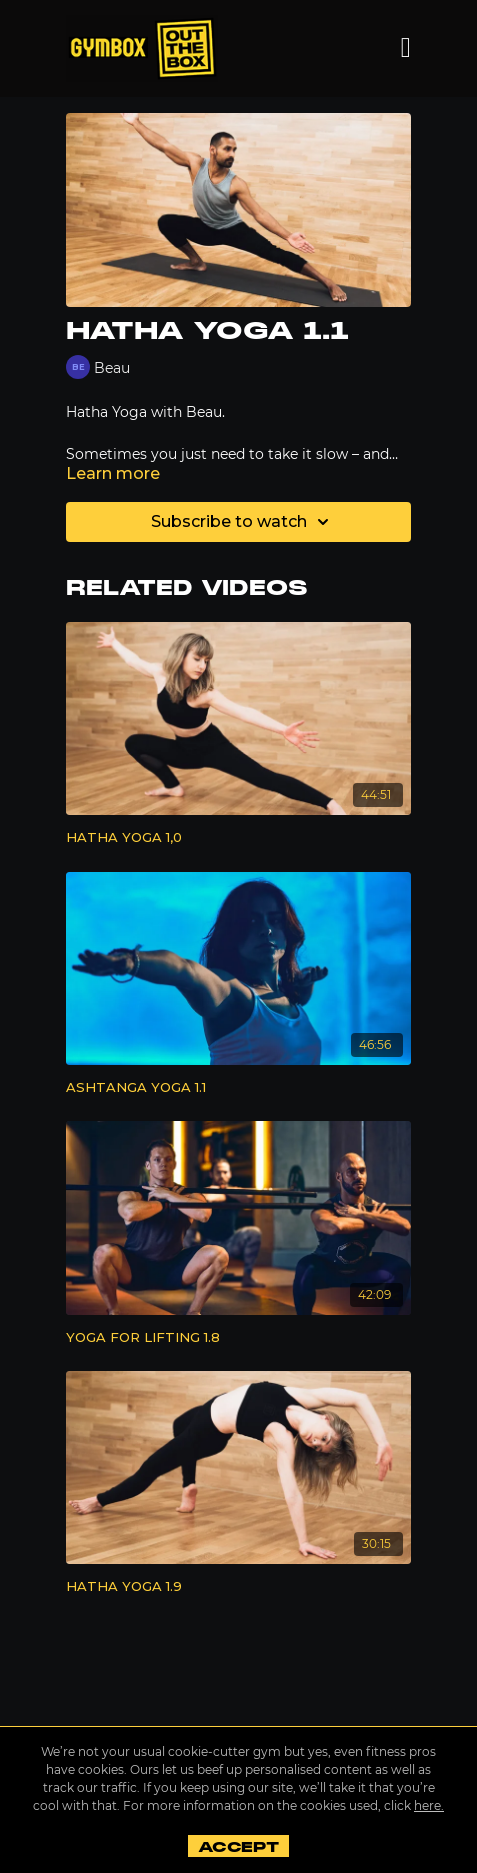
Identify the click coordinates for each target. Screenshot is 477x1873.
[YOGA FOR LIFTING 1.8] (238, 1338)
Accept (238, 1846)
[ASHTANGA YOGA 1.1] (238, 1088)
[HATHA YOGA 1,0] (238, 838)
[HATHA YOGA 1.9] (238, 1587)
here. (429, 1805)
